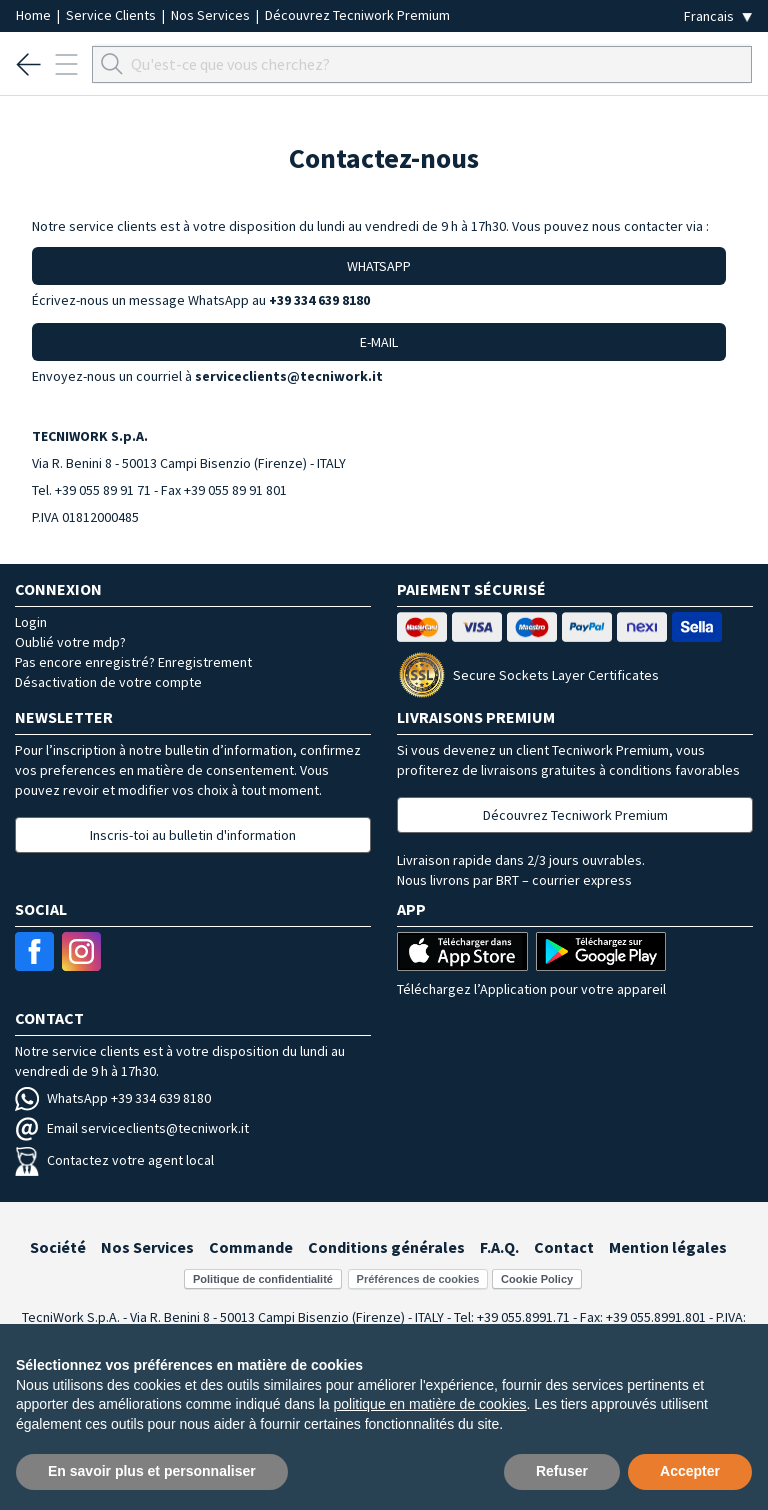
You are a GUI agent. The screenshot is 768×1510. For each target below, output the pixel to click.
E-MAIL (379, 342)
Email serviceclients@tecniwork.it (132, 1128)
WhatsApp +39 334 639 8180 (113, 1098)
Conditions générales (386, 1247)
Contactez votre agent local (114, 1160)
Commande (251, 1247)
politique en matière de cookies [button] (430, 1404)
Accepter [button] (690, 1471)
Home (35, 15)
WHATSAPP (379, 266)
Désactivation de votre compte (108, 682)
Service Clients (112, 15)
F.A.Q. (499, 1247)
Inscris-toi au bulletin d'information (193, 835)
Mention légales (668, 1247)
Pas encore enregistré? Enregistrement (133, 662)
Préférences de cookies (418, 1279)
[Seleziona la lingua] (718, 16)
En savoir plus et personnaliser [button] (152, 1471)
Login (31, 622)
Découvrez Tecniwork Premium (357, 15)
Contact (564, 1247)
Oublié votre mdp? (70, 642)
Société (58, 1247)
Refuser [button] (562, 1471)
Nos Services (212, 15)
